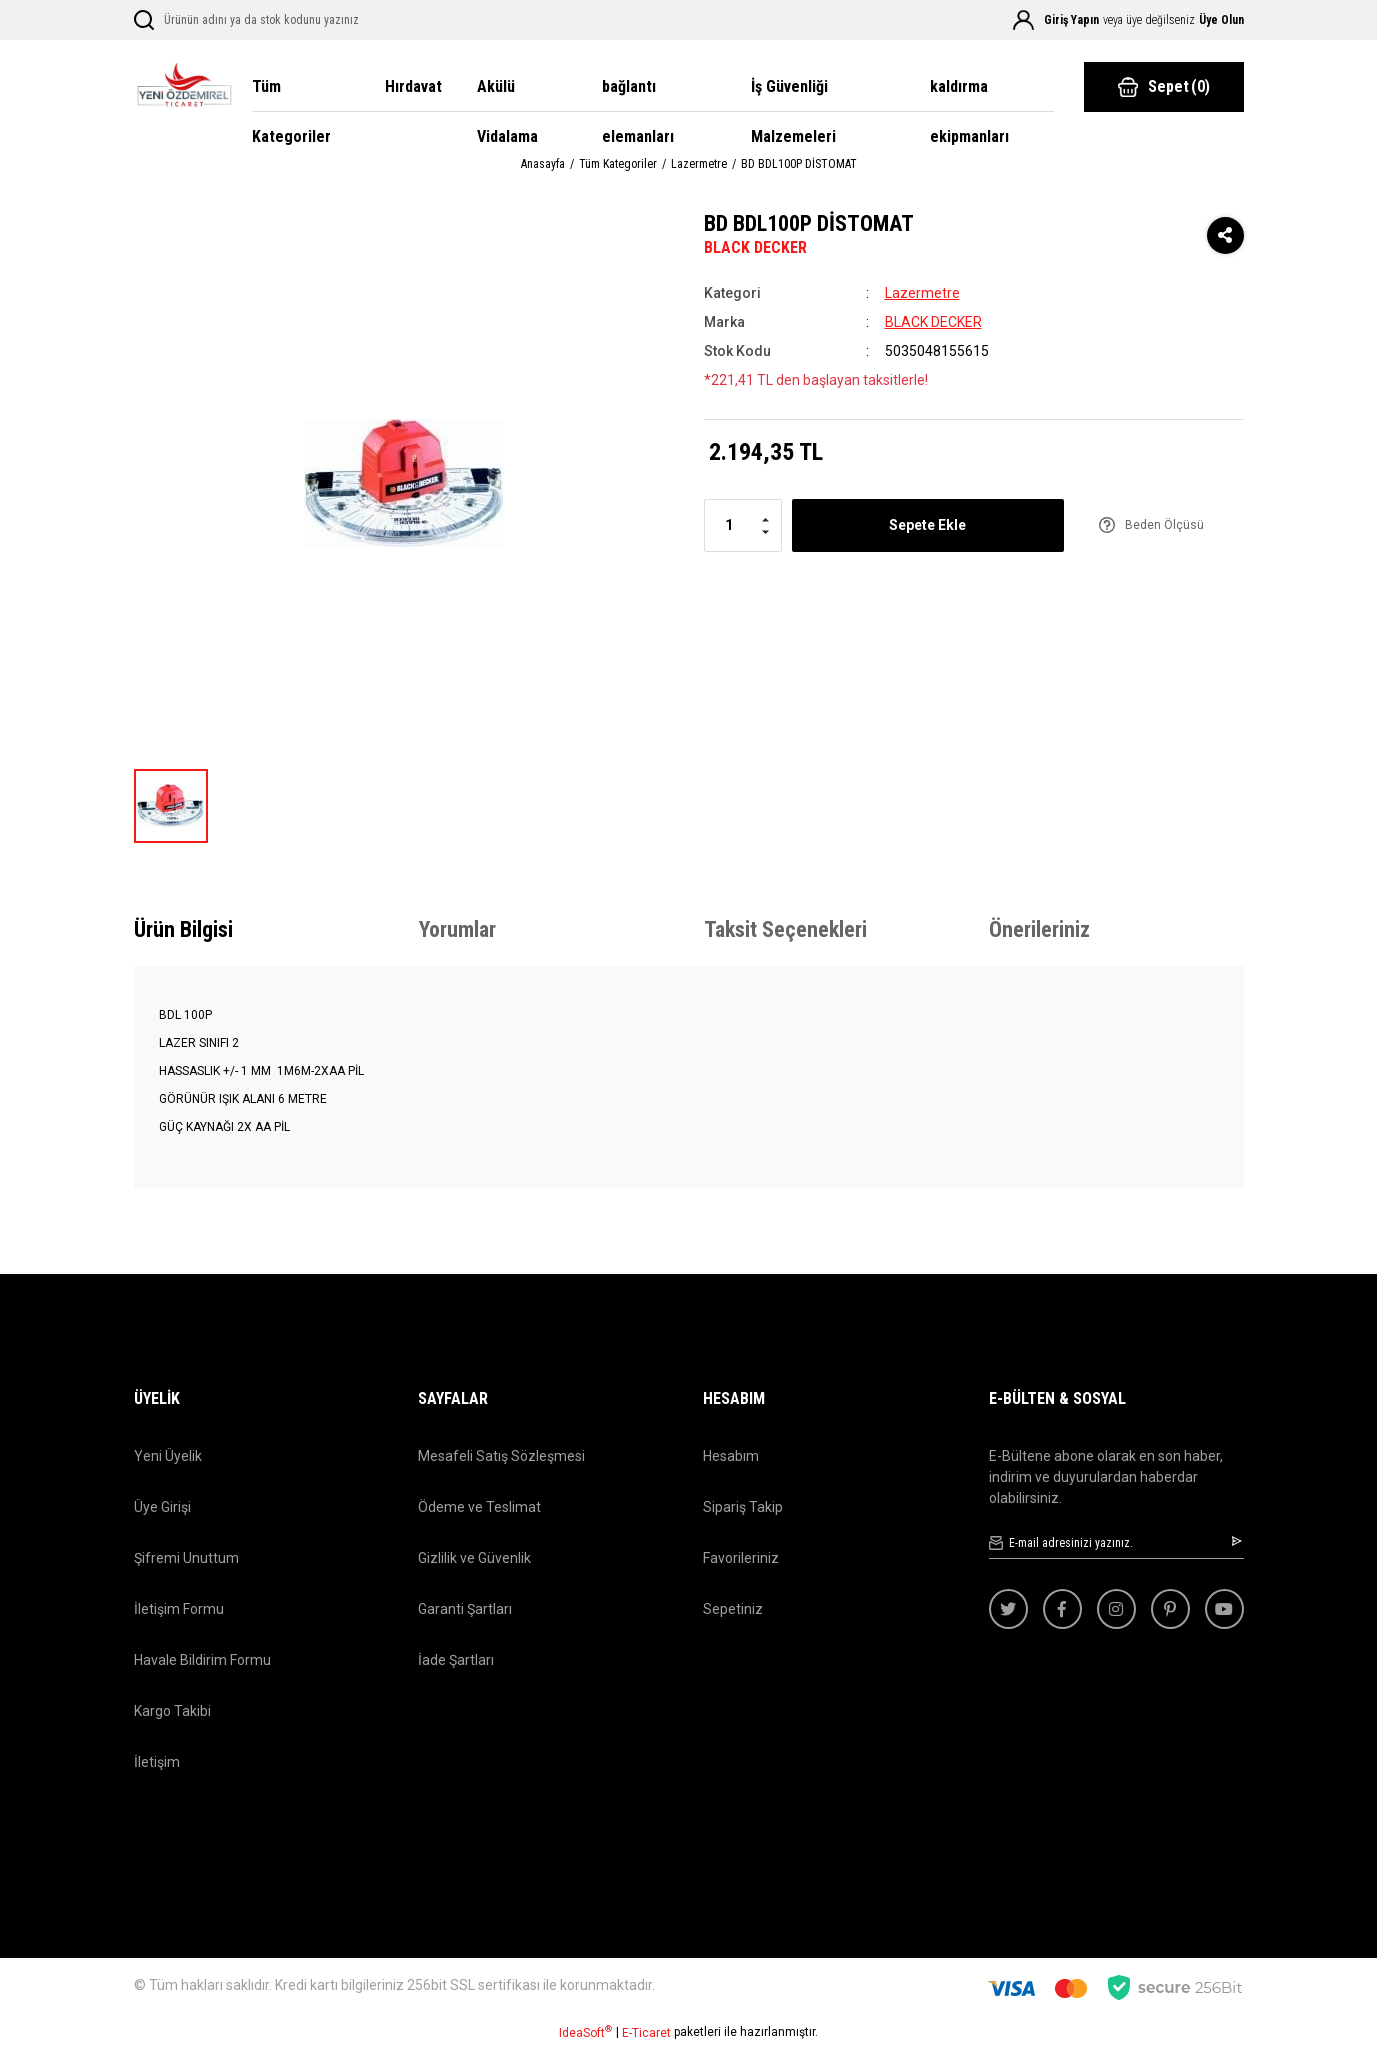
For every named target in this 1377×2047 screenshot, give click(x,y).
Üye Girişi (162, 1507)
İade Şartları (456, 1660)
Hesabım (731, 1456)
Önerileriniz (1039, 929)
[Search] (276, 20)
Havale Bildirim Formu (202, 1660)
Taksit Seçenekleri (785, 929)
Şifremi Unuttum (186, 1558)
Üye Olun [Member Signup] (1221, 20)
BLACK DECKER (755, 247)
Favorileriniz (741, 1558)
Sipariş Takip (743, 1507)
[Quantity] (743, 525)
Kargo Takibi (172, 1711)
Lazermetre (922, 293)
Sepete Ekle (927, 525)
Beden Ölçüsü (1164, 525)
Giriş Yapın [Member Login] (1071, 20)
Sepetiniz (733, 1609)
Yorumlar (457, 929)
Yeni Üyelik (168, 1456)
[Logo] (183, 87)
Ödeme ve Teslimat (479, 1507)
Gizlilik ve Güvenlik (474, 1558)
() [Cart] (1164, 87)
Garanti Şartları (465, 1609)
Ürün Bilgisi (183, 929)
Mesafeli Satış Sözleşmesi (501, 1456)
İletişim (157, 1762)
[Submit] (1238, 1541)
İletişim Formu (179, 1609)
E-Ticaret (646, 2033)
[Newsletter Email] (1116, 1543)
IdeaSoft (585, 2032)
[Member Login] (1023, 20)
